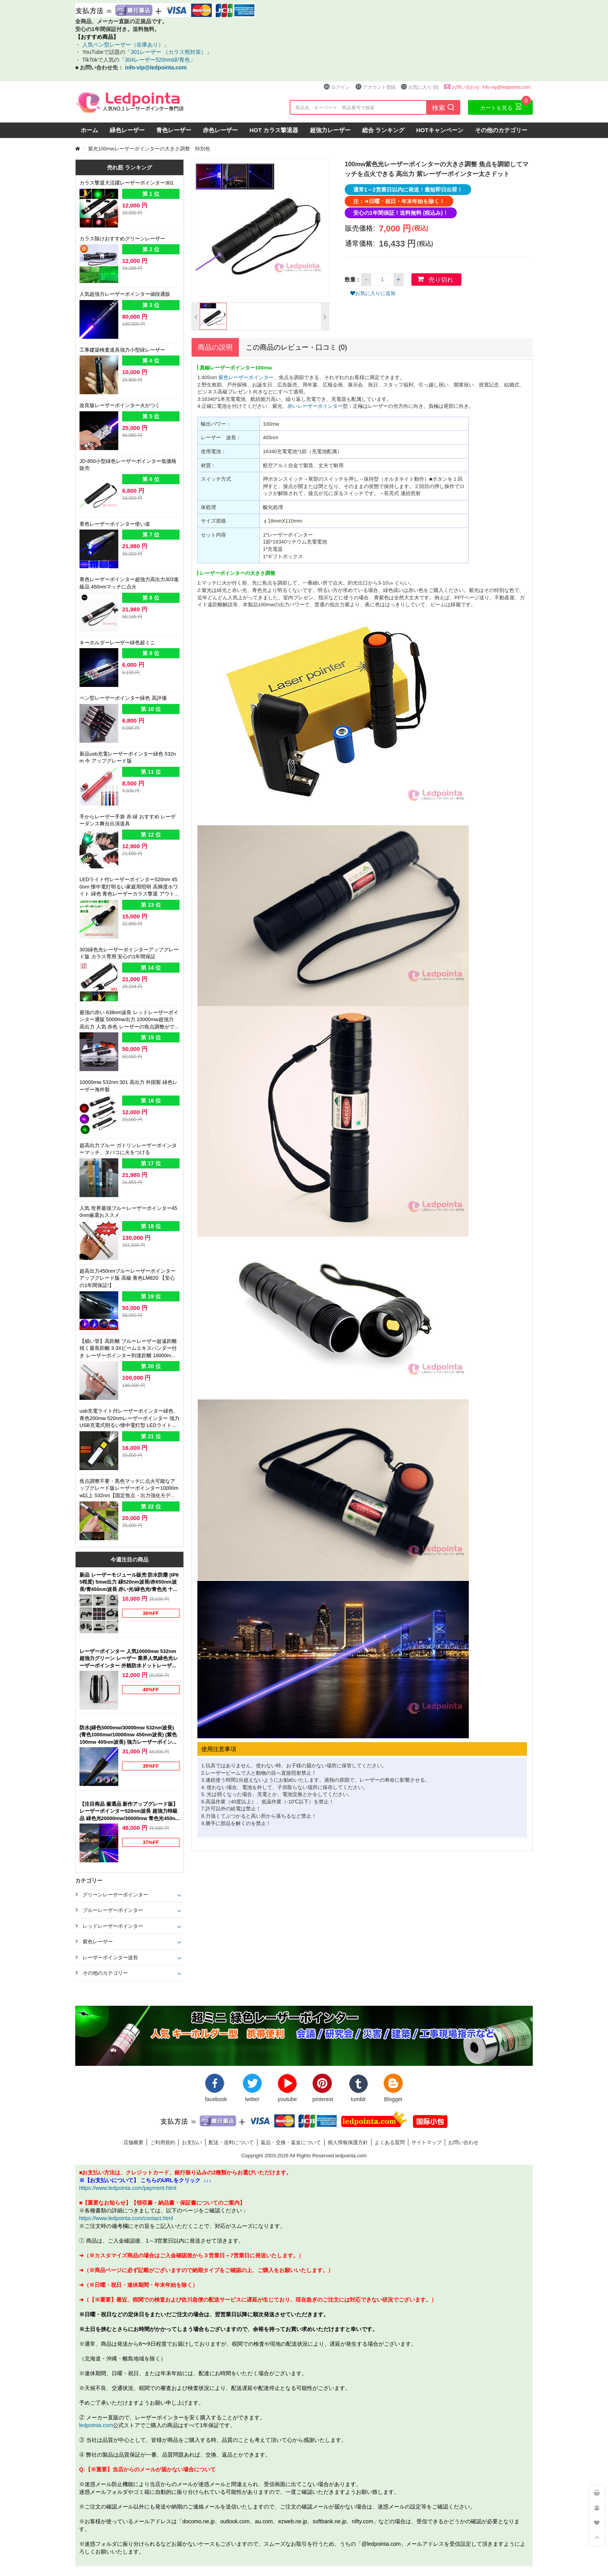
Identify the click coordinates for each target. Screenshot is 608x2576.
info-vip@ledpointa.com (156, 67)
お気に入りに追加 (373, 293)
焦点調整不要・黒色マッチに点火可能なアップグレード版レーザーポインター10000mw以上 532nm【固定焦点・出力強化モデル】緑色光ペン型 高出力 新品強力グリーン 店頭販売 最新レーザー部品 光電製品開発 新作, (129, 1489)
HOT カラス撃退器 (273, 130)
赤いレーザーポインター (315, 406)
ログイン (336, 87)
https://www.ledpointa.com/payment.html (127, 2187)
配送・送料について (231, 2142)
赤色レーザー (220, 130)
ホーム (89, 130)
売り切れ (440, 279)
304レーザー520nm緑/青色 (157, 59)
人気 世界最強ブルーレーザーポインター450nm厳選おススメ (128, 1212)
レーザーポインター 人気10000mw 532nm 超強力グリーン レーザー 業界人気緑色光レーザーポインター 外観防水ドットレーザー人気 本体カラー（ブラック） (128, 1658)
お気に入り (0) (420, 87)
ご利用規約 (162, 2142)
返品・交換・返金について (291, 2142)
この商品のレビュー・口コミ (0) (296, 346)
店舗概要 (133, 2142)
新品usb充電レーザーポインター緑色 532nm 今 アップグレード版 (127, 757)
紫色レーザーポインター (246, 377)
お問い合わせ (463, 2142)
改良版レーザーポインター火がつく (119, 405)
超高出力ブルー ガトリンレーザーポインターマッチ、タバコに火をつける (128, 1149)
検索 (443, 107)
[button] (196, 316)
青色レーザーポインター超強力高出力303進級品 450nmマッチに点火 (129, 583)
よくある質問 (390, 2142)
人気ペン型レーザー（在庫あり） (122, 44)
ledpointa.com (96, 2425)
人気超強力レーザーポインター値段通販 (124, 294)
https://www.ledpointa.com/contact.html (126, 2218)
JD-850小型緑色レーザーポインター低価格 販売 (127, 465)
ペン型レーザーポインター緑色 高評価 (123, 697)
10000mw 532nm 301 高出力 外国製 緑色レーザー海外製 (128, 1086)
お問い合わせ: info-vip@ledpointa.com (487, 87)
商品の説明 (215, 346)
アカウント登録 (375, 87)
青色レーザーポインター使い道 (114, 523)
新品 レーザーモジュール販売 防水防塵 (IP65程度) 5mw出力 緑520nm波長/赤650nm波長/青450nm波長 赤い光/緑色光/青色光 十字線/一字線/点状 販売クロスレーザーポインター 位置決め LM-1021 (129, 1582)
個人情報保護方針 (348, 2142)
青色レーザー (173, 130)
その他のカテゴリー (501, 130)
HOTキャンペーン (439, 130)
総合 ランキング (383, 130)
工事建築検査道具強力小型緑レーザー (122, 349)
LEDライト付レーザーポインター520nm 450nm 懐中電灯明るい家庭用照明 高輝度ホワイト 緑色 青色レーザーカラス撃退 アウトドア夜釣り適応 (129, 887)
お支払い (192, 2142)
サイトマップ (426, 2142)
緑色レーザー (127, 130)
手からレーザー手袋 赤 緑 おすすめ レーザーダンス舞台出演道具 (127, 820)
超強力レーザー (330, 130)
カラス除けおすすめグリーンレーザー (122, 238)
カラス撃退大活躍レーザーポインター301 (126, 182)
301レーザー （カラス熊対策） (168, 51)
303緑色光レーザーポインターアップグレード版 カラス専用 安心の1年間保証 (129, 953)
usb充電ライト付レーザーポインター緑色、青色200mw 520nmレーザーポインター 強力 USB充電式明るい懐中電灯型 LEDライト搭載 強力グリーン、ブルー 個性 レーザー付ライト (129, 1418)
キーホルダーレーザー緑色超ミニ (117, 642)
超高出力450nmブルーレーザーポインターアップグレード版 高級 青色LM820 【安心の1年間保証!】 (127, 1277)
